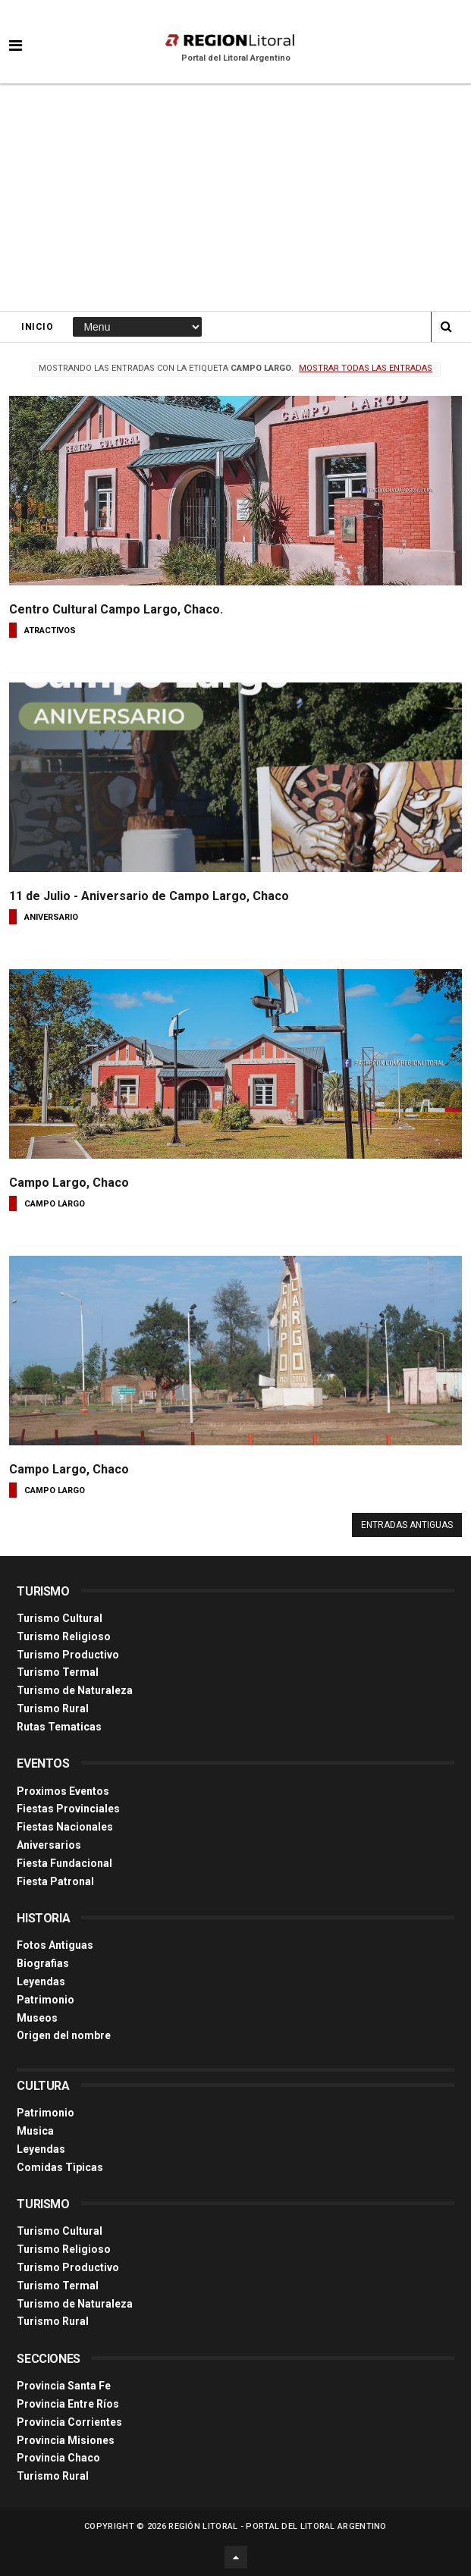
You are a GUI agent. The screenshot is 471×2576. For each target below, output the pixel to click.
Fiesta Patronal (55, 1881)
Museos (37, 2018)
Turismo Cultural (59, 1618)
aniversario (51, 917)
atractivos (50, 630)
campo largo (54, 1204)
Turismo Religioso (64, 1636)
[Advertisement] (235, 197)
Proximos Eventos (63, 1791)
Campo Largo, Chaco (69, 1182)
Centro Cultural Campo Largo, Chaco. (116, 609)
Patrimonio (45, 2000)
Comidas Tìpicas (60, 2167)
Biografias (43, 1963)
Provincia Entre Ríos (68, 2404)
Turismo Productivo (68, 1655)
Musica (35, 2131)
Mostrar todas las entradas (365, 368)
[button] (15, 34)
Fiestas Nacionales (65, 1827)
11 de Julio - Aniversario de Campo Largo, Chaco (149, 896)
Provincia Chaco (58, 2458)
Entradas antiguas (407, 1525)
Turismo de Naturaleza (75, 1690)
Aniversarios (49, 1845)
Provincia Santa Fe (64, 2386)
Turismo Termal (58, 1672)
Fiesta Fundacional (64, 1863)
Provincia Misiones (66, 2440)
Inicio (37, 327)
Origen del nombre (64, 2035)
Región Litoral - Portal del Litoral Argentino (277, 2526)
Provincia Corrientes (69, 2422)
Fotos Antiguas (55, 1945)
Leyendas (41, 1981)
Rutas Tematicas (59, 1727)
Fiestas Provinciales (68, 1809)
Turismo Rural (53, 1708)
